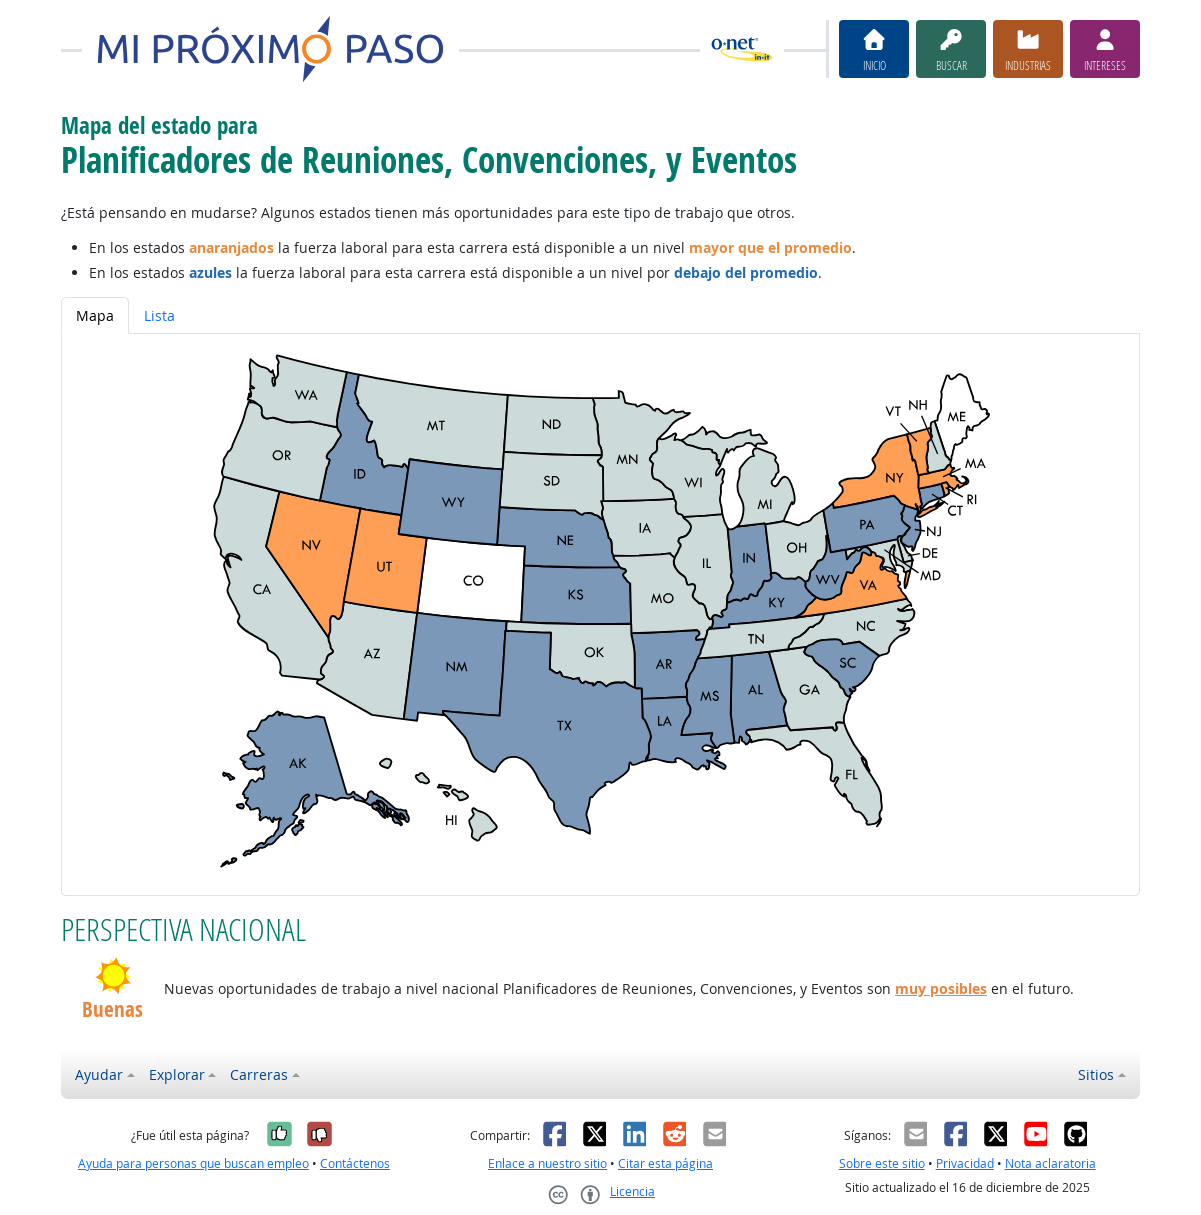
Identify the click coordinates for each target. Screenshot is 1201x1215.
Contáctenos (355, 1163)
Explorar (177, 1074)
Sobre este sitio (882, 1163)
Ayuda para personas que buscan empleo (193, 1163)
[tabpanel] (600, 614)
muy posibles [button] (941, 988)
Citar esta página (665, 1163)
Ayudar (99, 1074)
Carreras (259, 1074)
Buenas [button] (112, 1009)
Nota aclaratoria (1050, 1163)
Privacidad (965, 1163)
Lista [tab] (159, 315)
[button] (112, 976)
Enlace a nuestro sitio (547, 1163)
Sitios (1096, 1074)
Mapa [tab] (95, 315)
